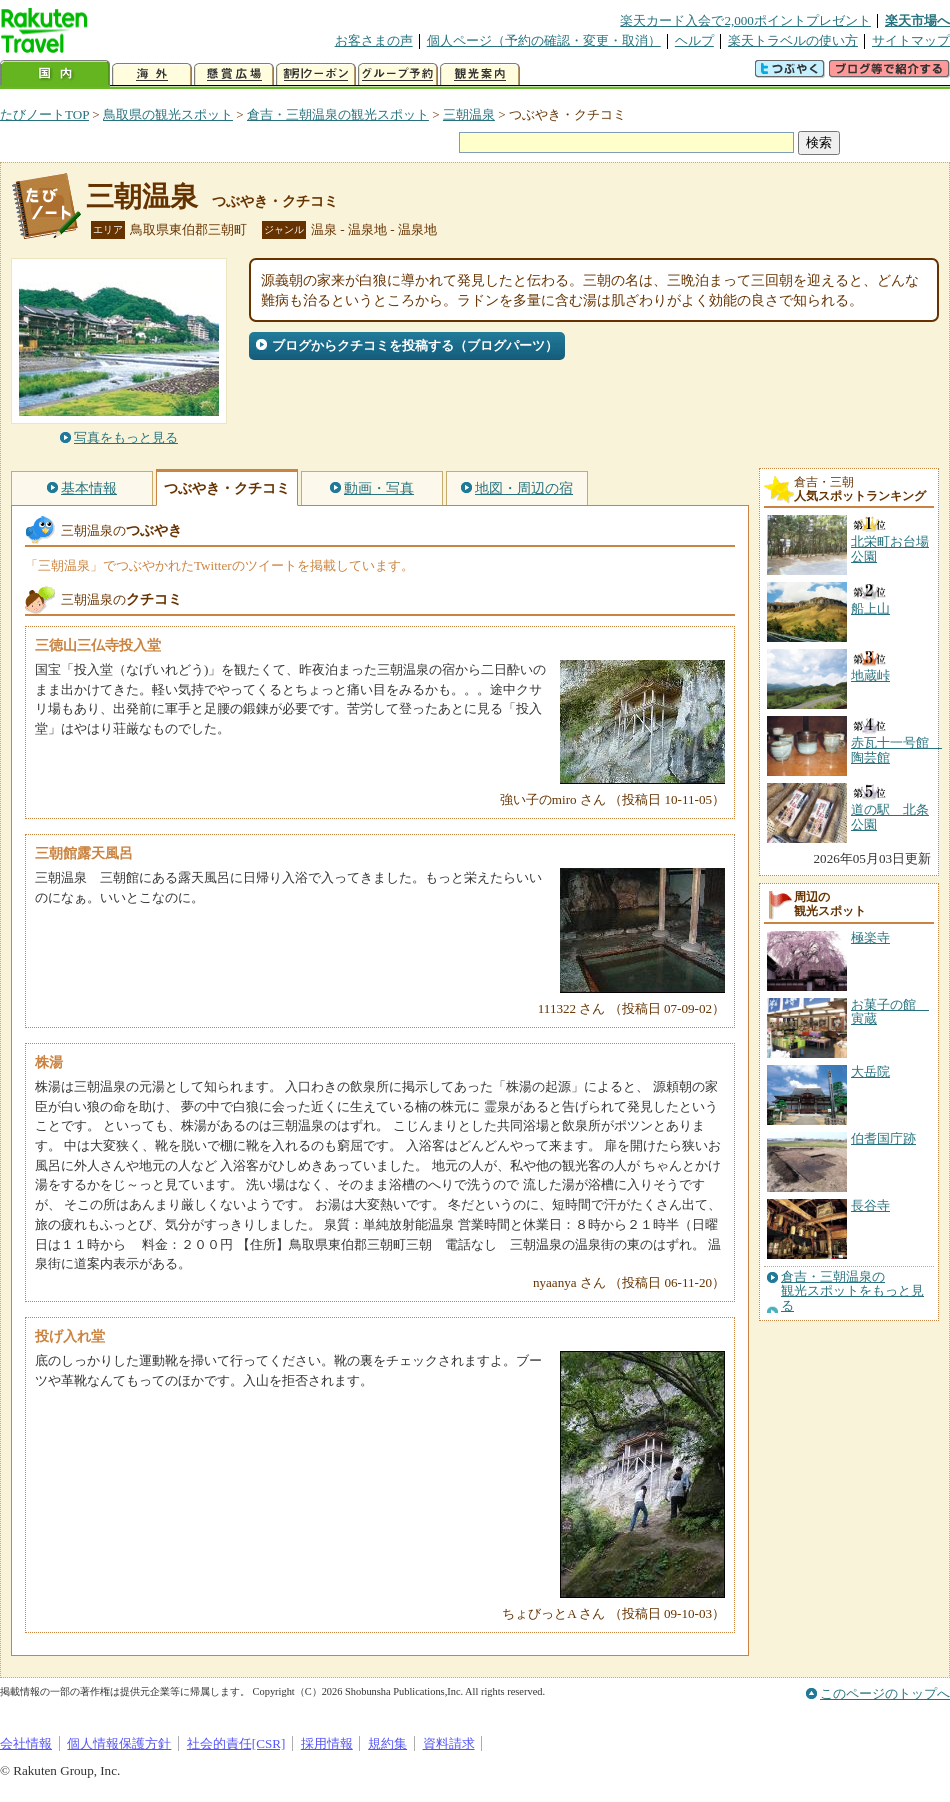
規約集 (387, 1743)
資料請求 (449, 1743)
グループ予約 (398, 74)
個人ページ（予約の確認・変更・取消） (544, 40)
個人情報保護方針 (119, 1743)
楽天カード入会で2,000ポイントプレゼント (745, 20)
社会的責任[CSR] (236, 1743)
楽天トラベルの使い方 (793, 40)
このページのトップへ (885, 1693)
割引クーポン (316, 74)
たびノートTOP (44, 114)
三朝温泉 (469, 114)
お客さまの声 (374, 40)
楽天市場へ (917, 20)
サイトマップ (911, 40)
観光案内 (480, 74)
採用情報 (327, 1743)
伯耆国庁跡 (883, 1138)
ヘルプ (694, 40)
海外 (152, 74)
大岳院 (870, 1071)
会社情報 (26, 1743)
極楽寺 (870, 937)
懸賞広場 (234, 74)
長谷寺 (870, 1205)
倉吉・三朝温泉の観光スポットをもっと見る (852, 1291)
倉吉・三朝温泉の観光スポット (338, 114)
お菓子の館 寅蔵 (890, 1011)
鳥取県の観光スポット (168, 114)
